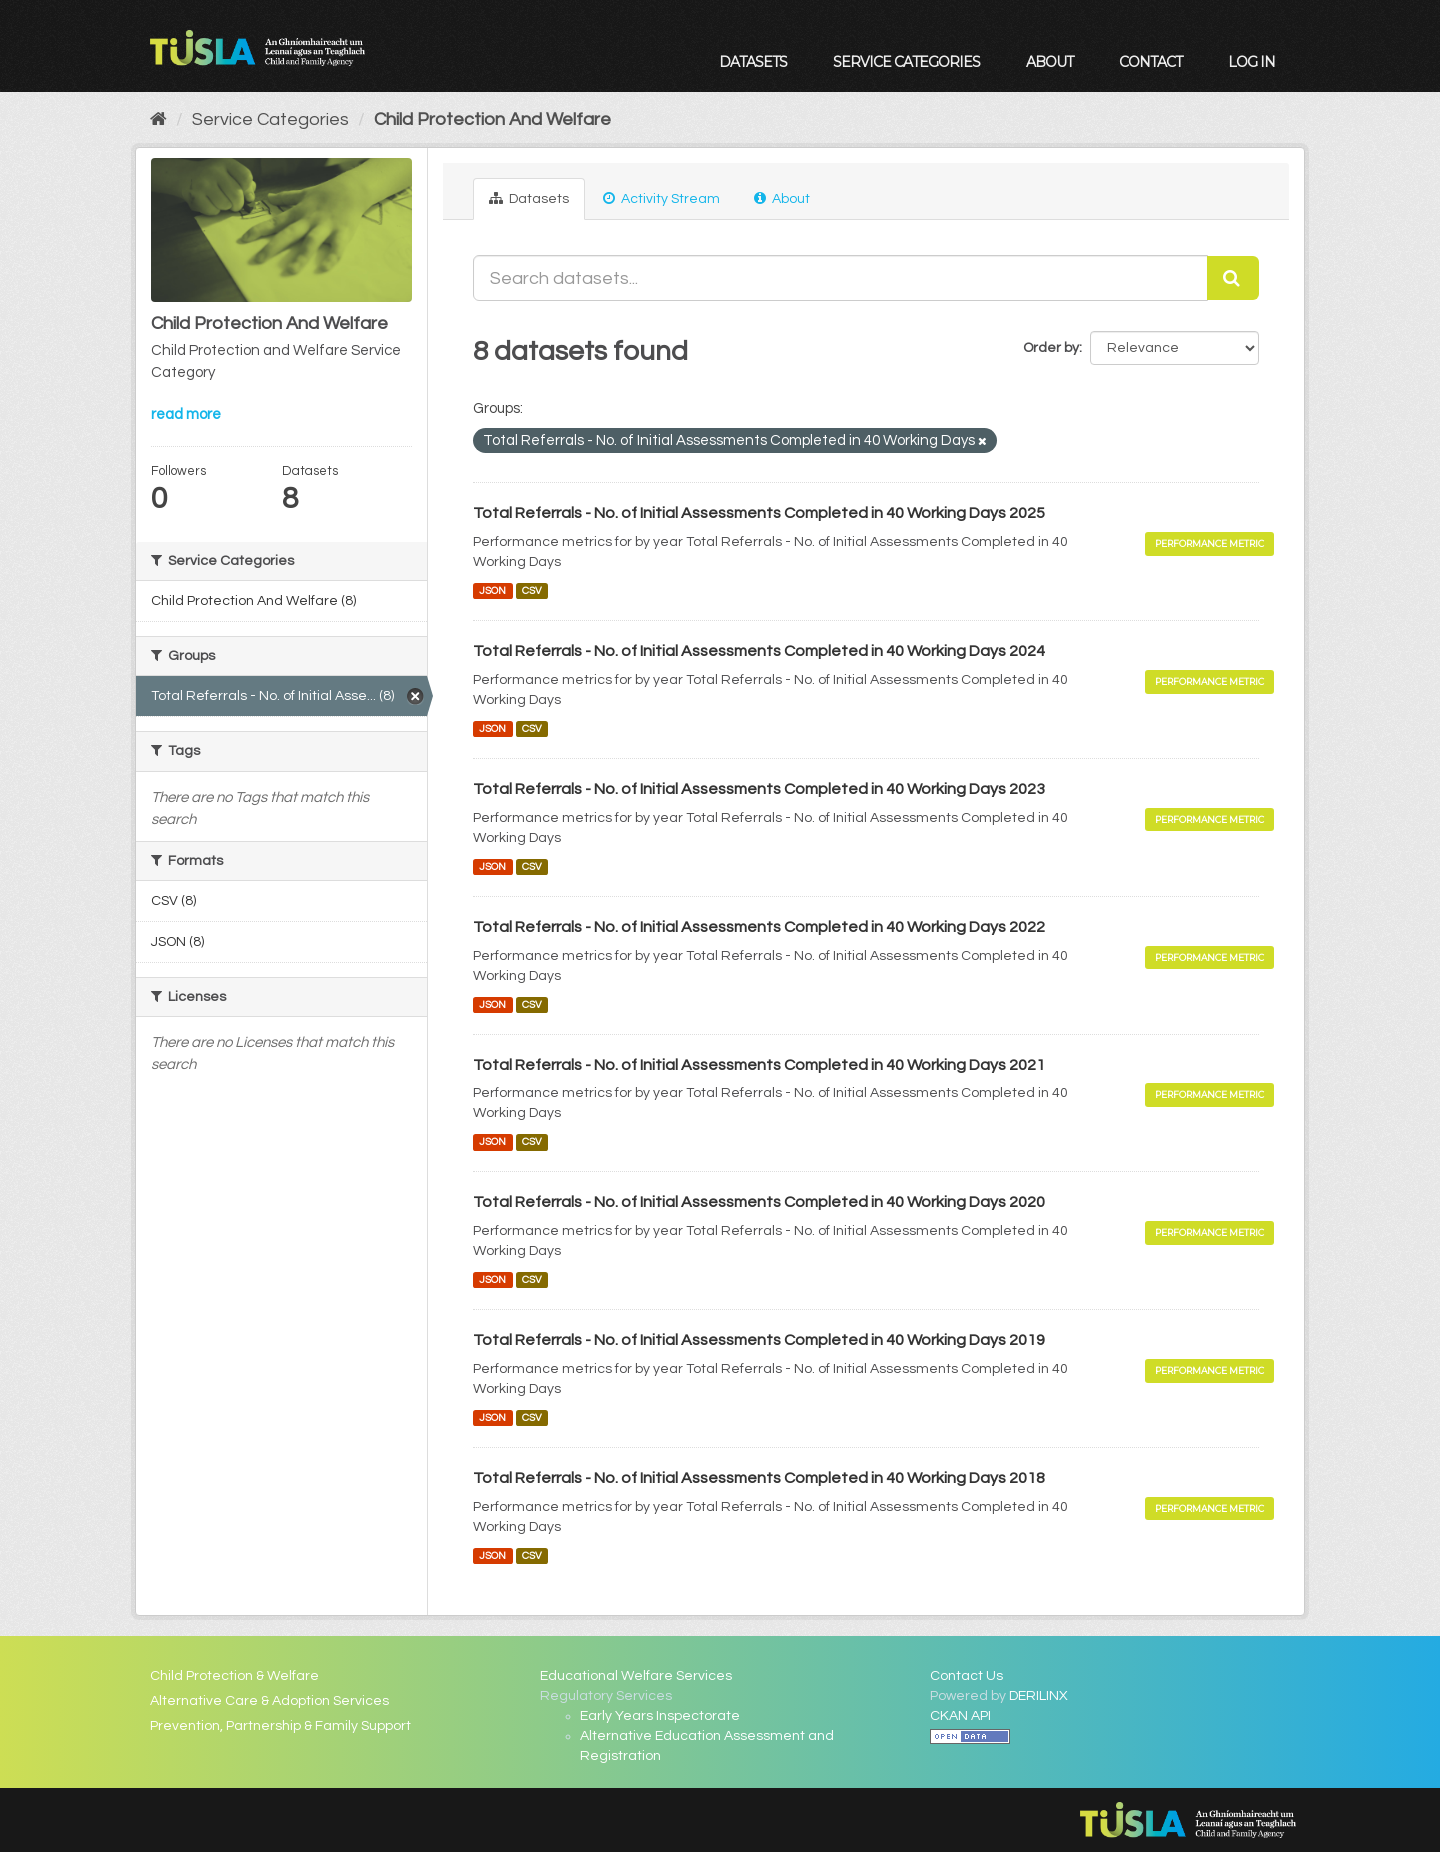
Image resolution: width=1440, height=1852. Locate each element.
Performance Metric (1209, 543)
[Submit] (1233, 278)
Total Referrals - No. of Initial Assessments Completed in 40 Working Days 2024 (759, 651)
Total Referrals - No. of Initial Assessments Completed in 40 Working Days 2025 (759, 513)
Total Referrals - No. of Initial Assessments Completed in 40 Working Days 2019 (759, 1340)
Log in (1251, 62)
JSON (492, 590)
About (1049, 62)
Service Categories (906, 62)
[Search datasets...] (840, 278)
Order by (1051, 348)
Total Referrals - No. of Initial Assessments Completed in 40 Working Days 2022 (759, 927)
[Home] (158, 119)
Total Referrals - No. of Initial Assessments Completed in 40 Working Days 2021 (759, 1065)
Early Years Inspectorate (660, 1716)
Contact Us (966, 1676)
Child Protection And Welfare (492, 119)
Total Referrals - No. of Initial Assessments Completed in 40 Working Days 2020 (759, 1202)
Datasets (753, 62)
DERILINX (1038, 1696)
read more (186, 414)
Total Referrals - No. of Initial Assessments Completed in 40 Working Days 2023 (759, 789)
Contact (1150, 62)
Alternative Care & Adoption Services (269, 1701)
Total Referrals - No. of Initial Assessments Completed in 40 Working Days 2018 (759, 1478)
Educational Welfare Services (636, 1676)
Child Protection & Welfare (234, 1676)
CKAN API (960, 1716)
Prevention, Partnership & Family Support (280, 1726)
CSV (532, 590)
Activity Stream (661, 198)
